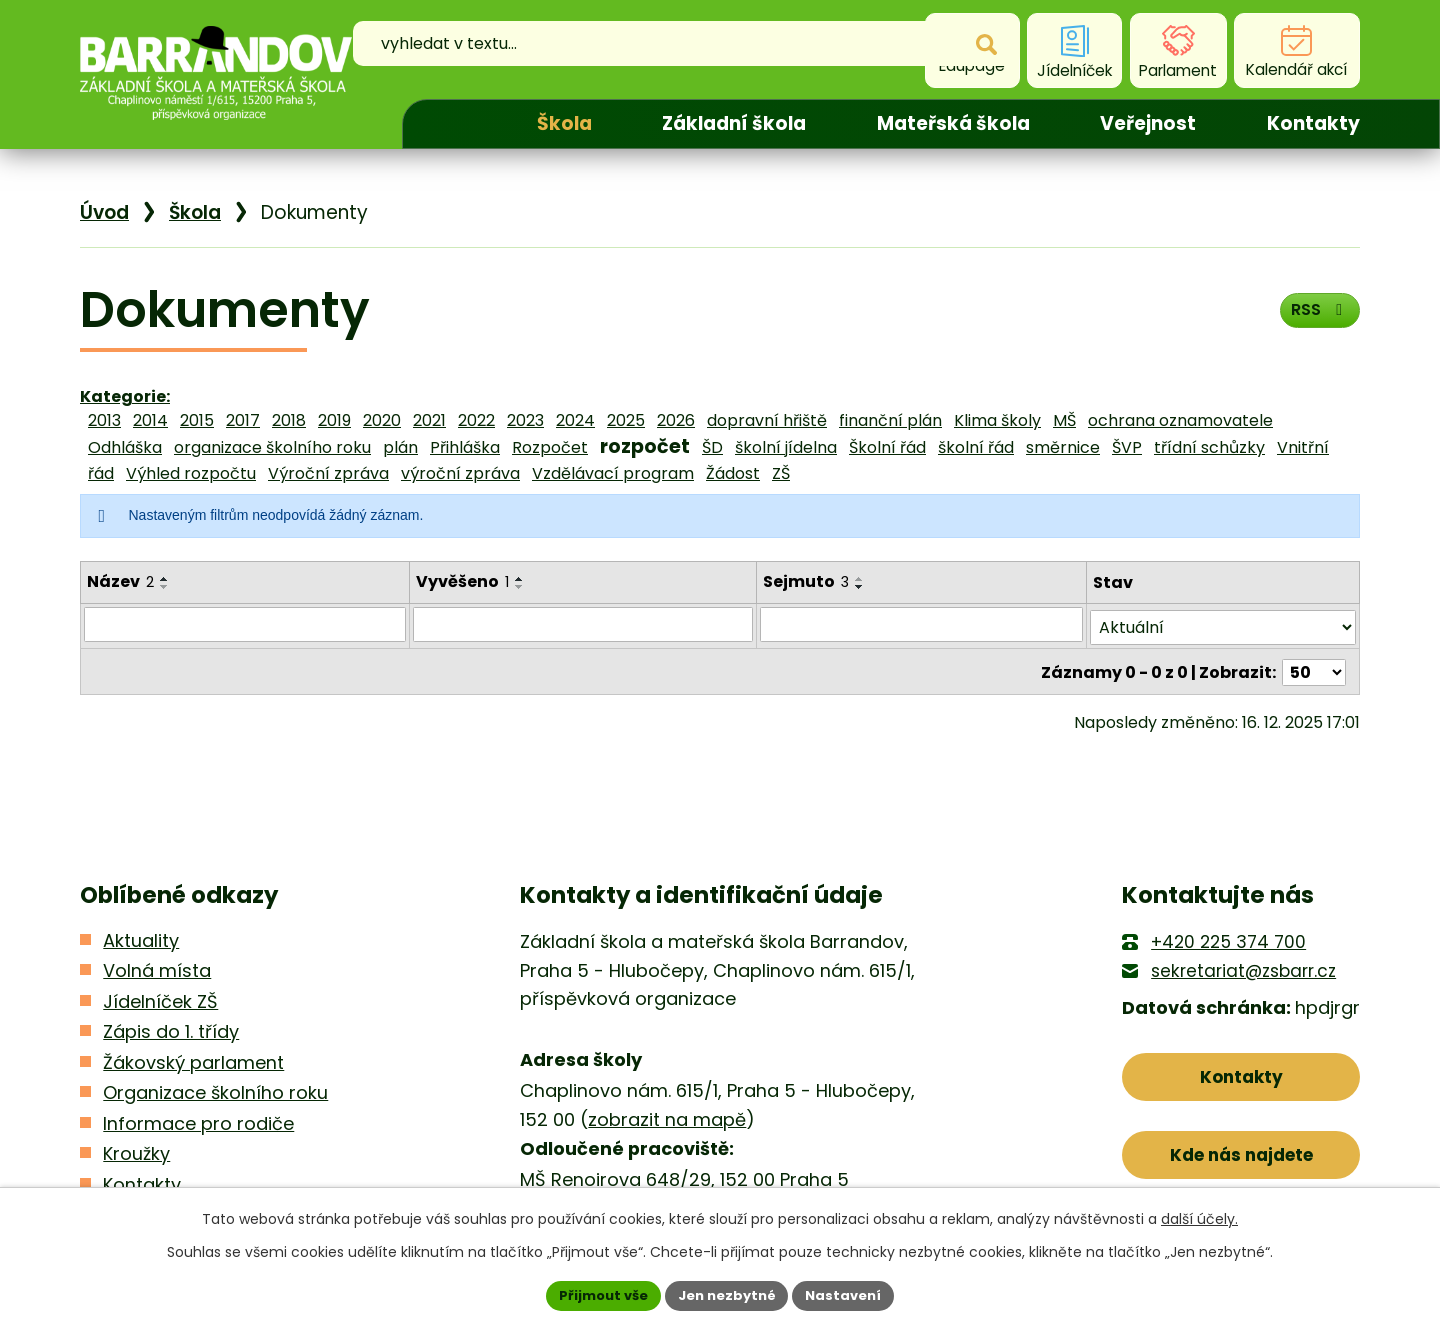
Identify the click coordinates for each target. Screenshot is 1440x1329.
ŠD (712, 447)
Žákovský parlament (193, 1058)
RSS (1315, 316)
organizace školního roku (272, 447)
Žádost (733, 473)
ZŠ (781, 473)
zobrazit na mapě (667, 1115)
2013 (104, 420)
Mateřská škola (953, 123)
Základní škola (734, 123)
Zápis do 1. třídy (171, 1028)
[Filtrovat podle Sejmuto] (922, 624)
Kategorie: (125, 396)
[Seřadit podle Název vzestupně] (165, 579)
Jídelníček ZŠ (160, 997)
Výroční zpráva (328, 473)
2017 (243, 420)
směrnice (1063, 447)
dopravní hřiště (767, 420)
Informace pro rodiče (198, 1119)
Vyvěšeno (462, 581)
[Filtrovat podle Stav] (1223, 624)
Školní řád (887, 447)
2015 (197, 420)
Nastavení (852, 1294)
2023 (525, 420)
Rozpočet (550, 447)
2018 (289, 420)
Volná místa (157, 967)
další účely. (1199, 1217)
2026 (676, 420)
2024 (575, 420)
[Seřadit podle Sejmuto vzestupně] (861, 579)
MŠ (1064, 420)
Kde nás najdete (1241, 1160)
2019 (334, 420)
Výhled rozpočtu (191, 473)
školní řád (976, 447)
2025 (626, 420)
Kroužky (136, 1150)
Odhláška (125, 447)
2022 (476, 420)
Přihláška (465, 447)
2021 (429, 420)
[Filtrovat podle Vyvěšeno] (583, 624)
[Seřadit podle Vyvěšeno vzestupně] (520, 579)
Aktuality (141, 937)
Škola (564, 123)
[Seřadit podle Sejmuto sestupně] (861, 587)
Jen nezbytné (727, 1294)
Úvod (452, 124)
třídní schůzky (1209, 447)
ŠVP (1127, 447)
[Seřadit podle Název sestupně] (165, 587)
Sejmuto (807, 581)
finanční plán (890, 420)
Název (120, 581)
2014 (150, 420)
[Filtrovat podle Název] (245, 624)
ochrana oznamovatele (1180, 420)
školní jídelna (786, 447)
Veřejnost (1148, 123)
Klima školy (997, 420)
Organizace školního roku (215, 1089)
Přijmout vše (595, 1294)
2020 (382, 420)
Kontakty (1313, 123)
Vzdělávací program (613, 473)
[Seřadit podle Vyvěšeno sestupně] (520, 587)
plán (400, 447)
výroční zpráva (460, 473)
